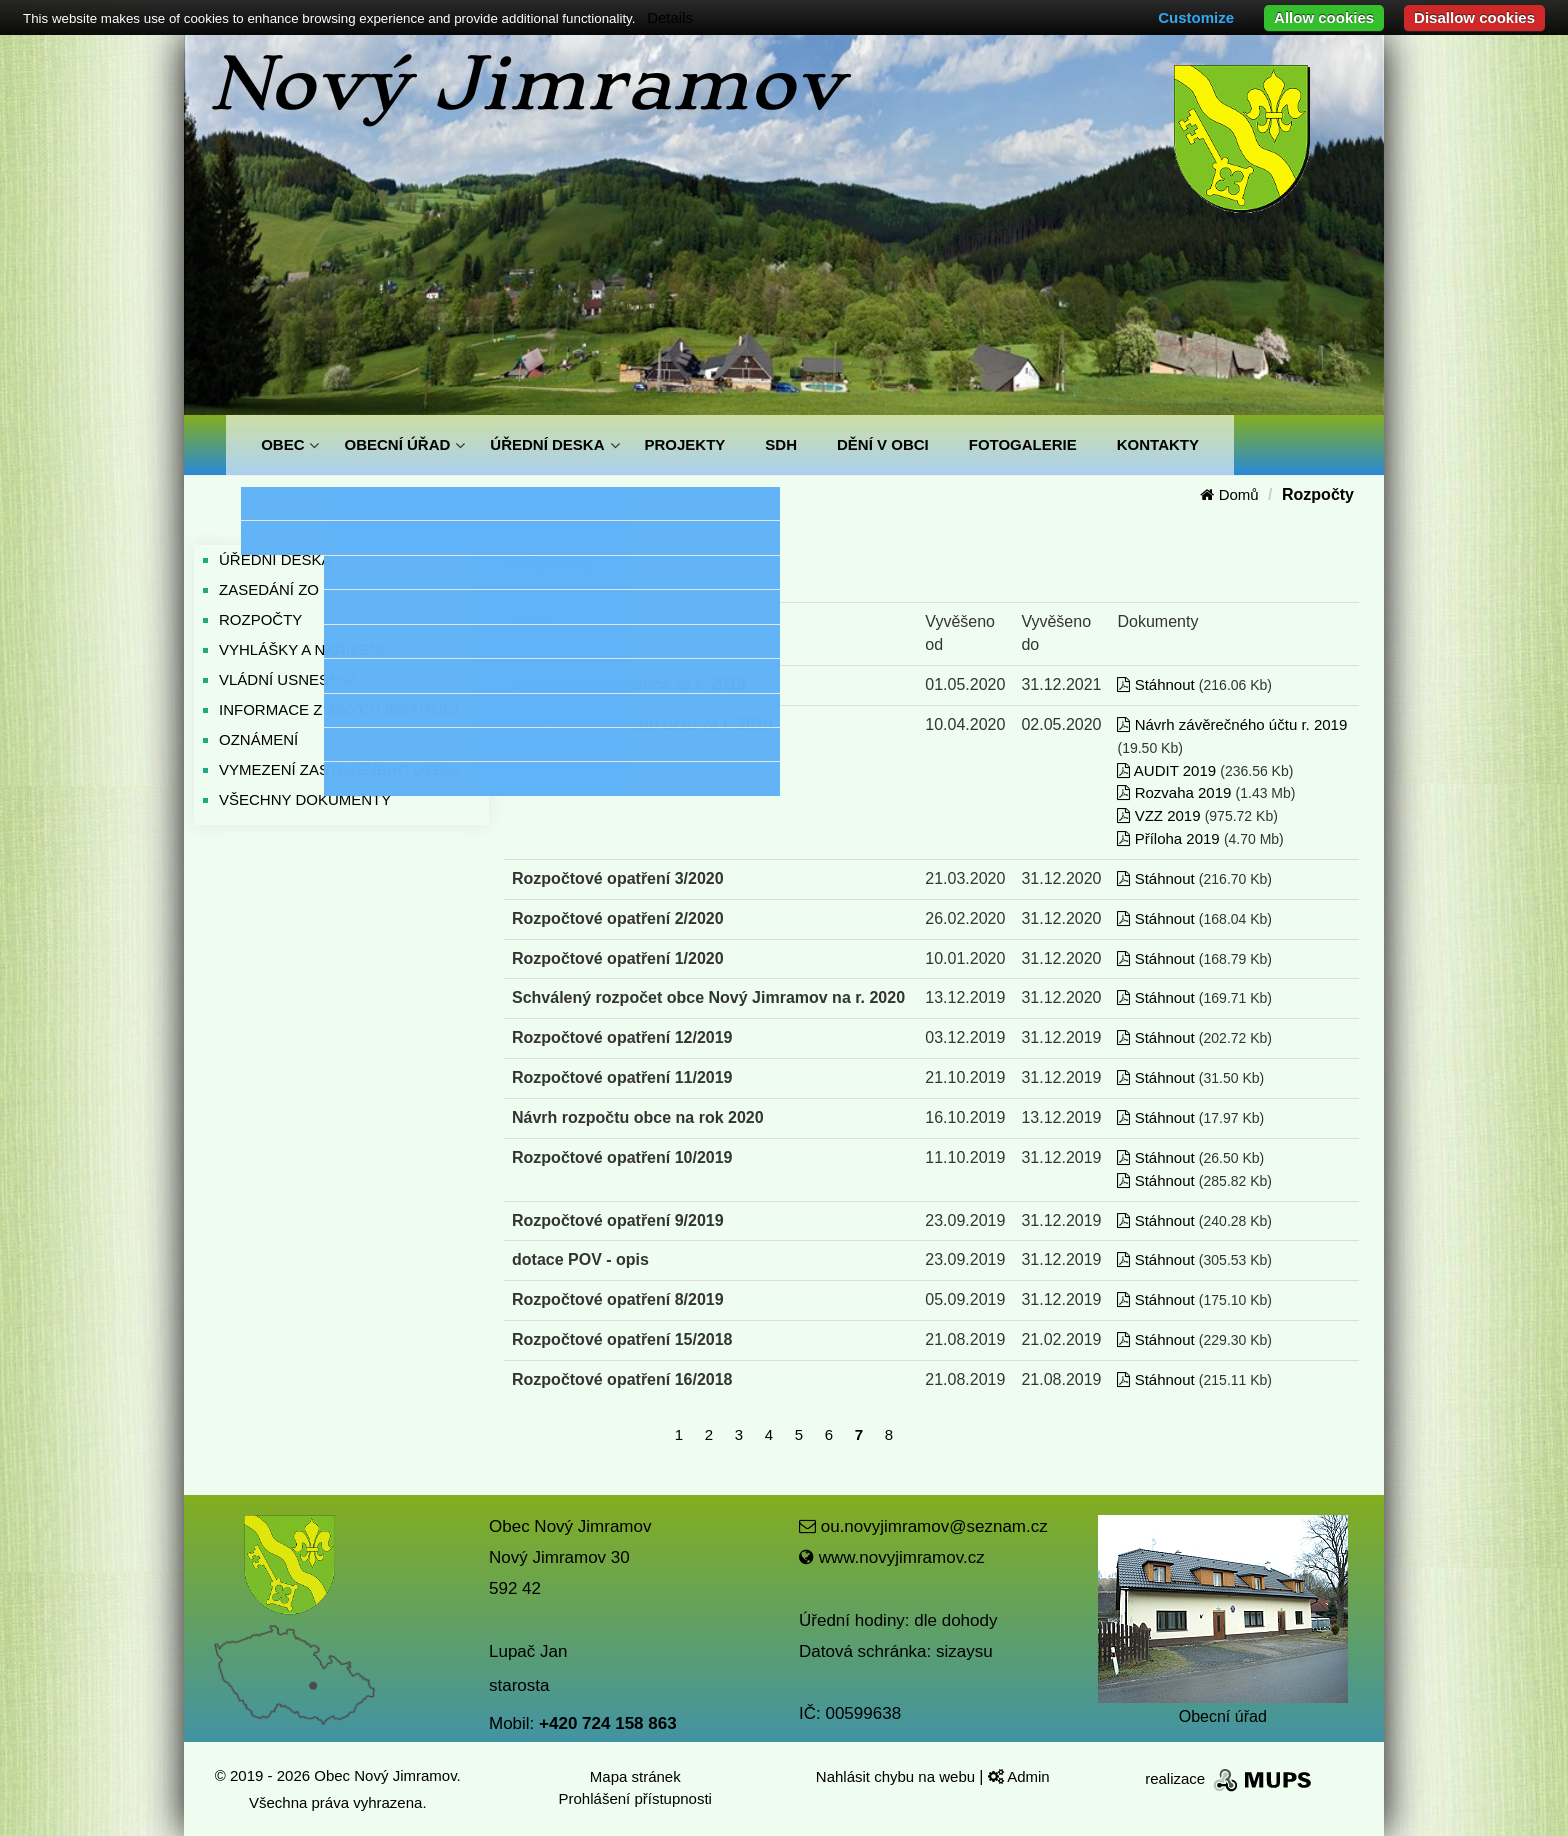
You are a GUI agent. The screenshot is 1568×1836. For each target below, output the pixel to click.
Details (670, 17)
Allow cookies (1324, 17)
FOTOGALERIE (1023, 444)
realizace (1230, 1778)
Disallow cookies (1474, 17)
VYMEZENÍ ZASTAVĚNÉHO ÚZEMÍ (339, 769)
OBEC (282, 444)
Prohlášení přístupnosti (635, 1798)
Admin (1019, 1776)
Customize (1196, 17)
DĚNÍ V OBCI (883, 444)
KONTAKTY (1158, 444)
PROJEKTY (685, 444)
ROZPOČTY (260, 619)
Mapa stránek (635, 1776)
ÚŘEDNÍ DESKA (547, 444)
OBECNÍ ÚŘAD (397, 444)
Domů (1229, 494)
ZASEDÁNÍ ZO (269, 589)
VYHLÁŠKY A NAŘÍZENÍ (302, 649)
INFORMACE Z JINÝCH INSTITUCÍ (338, 709)
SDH (781, 444)
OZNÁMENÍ (258, 739)
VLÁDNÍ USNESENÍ (286, 679)
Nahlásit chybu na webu (897, 1776)
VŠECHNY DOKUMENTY (305, 799)
